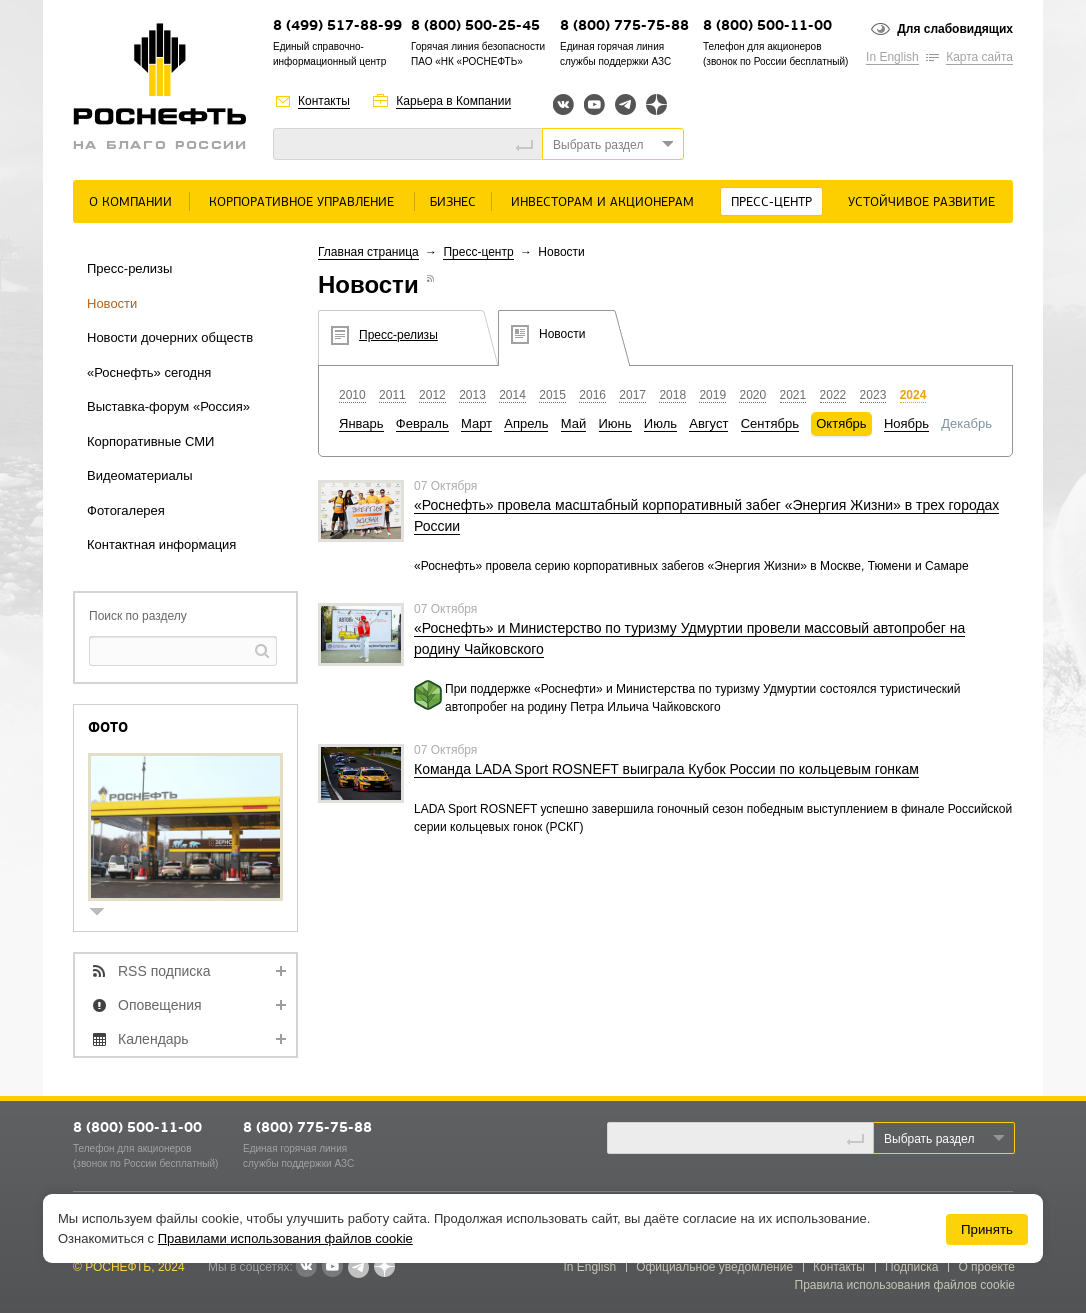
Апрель (526, 423)
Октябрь (841, 423)
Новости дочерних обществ (170, 337)
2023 (873, 395)
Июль (660, 423)
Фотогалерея (126, 510)
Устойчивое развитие (921, 202)
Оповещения (160, 1005)
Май (573, 423)
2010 (352, 395)
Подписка (911, 1267)
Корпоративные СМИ (150, 441)
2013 (472, 395)
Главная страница (368, 252)
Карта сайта (979, 57)
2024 (913, 395)
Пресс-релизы (129, 268)
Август (708, 423)
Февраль (422, 423)
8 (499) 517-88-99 (337, 26)
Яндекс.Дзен (656, 104)
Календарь (153, 1039)
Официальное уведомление (714, 1267)
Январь (361, 423)
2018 (672, 395)
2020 (752, 395)
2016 (592, 395)
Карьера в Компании (453, 101)
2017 (632, 395)
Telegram (625, 104)
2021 (793, 395)
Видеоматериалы (140, 475)
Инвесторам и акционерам (602, 202)
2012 (432, 395)
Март (476, 423)
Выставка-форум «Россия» (168, 406)
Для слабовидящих (955, 29)
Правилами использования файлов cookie (285, 1238)
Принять (987, 1229)
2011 (392, 395)
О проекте (986, 1267)
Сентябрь (770, 423)
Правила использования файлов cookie (905, 1285)
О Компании (130, 202)
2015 (552, 395)
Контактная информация (161, 544)
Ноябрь (906, 423)
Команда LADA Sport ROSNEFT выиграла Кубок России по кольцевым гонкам (666, 769)
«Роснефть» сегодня (149, 372)
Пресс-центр (771, 202)
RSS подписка (164, 971)
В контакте (306, 1268)
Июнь (615, 423)
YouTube (594, 104)
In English (892, 57)
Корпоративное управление (301, 202)
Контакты (324, 101)
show (105, 913)
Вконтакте (563, 104)
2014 (512, 395)
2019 (712, 395)
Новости (112, 303)
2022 (833, 395)
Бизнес (453, 202)
